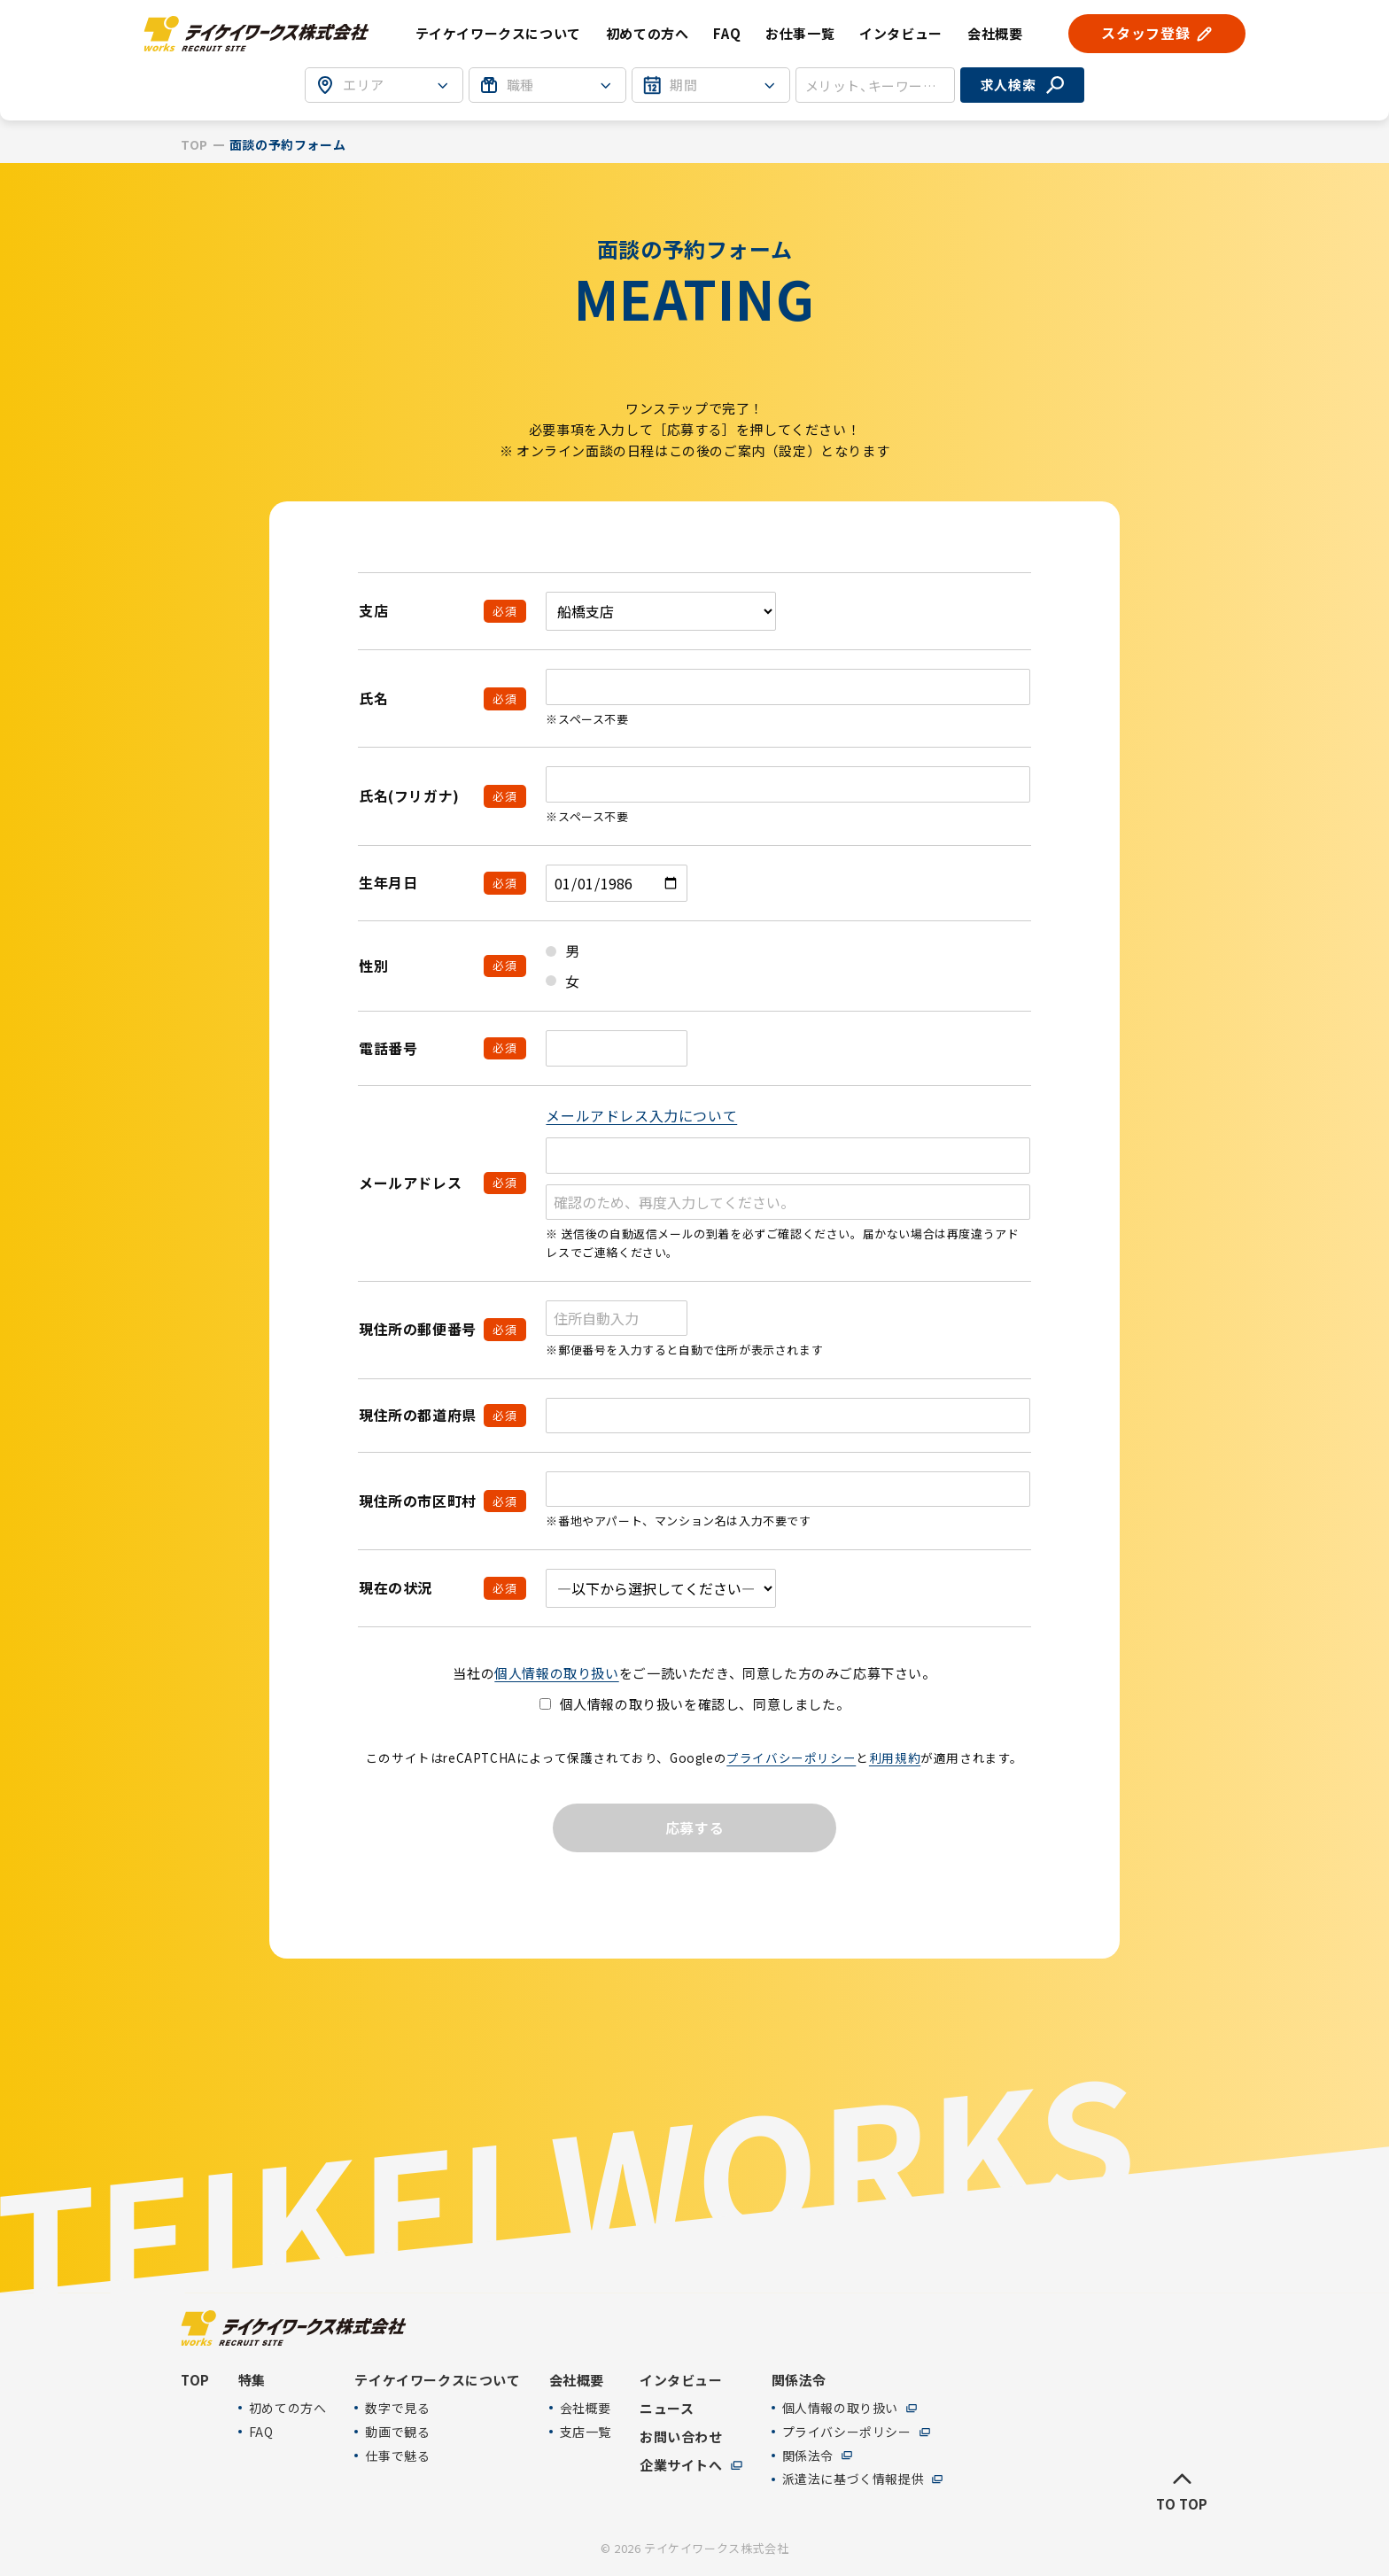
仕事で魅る (397, 2455)
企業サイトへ (681, 2465)
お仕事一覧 (799, 33)
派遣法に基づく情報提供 (853, 2479)
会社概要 (585, 2408)
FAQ (727, 33)
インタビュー (901, 33)
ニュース (667, 2409)
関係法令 (808, 2455)
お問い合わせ (681, 2437)
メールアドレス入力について (641, 1115)
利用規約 (894, 1757)
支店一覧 (585, 2432)
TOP (194, 144)
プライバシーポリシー (791, 1757)
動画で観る (397, 2432)
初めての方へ (647, 33)
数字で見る (397, 2408)
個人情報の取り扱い (556, 1673)
